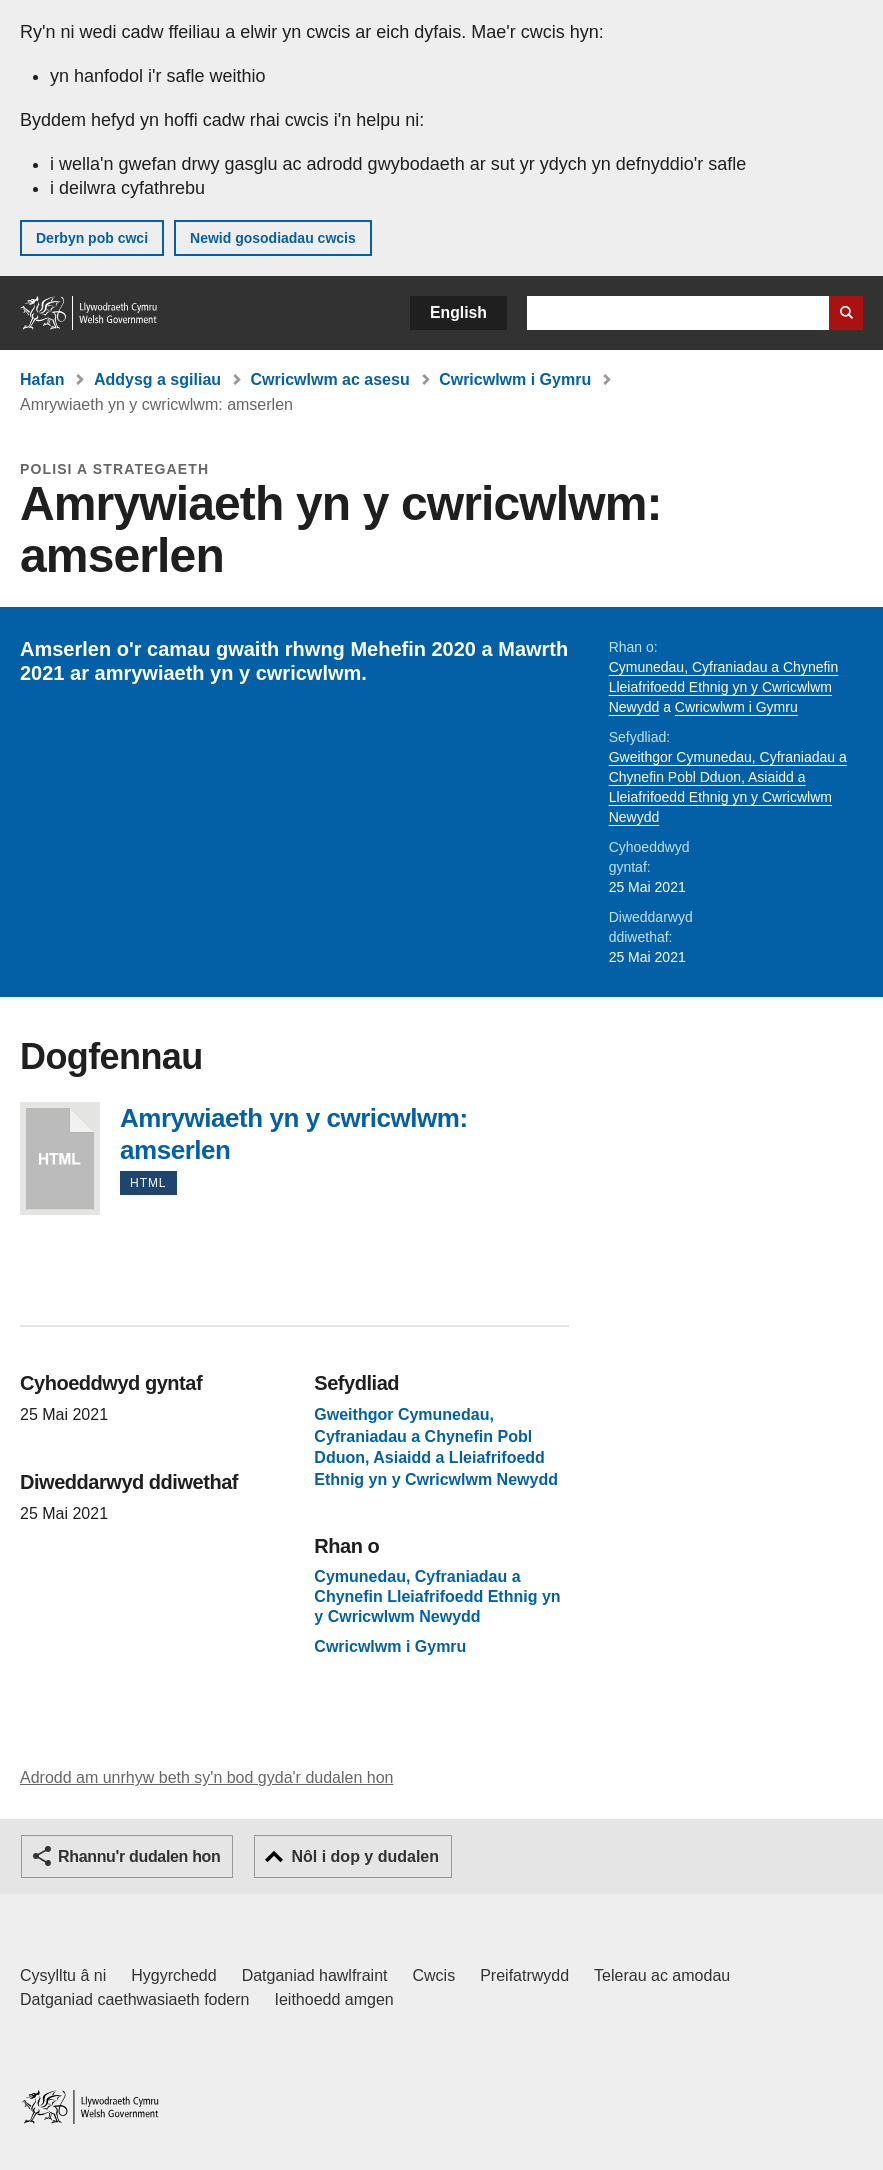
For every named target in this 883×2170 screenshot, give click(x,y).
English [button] (458, 312)
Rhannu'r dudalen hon (139, 1856)
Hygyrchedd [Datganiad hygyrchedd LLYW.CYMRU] (173, 1975)
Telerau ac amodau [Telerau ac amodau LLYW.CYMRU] (662, 1975)
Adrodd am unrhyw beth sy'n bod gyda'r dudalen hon (206, 1777)
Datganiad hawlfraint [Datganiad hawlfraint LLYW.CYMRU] (315, 1975)
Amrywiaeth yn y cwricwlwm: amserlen (60, 1158)
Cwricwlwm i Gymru (515, 379)
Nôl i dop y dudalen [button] (365, 1856)
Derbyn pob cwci (92, 238)
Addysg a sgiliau (157, 379)
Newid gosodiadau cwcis (273, 238)
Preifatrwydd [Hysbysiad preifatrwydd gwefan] (524, 1975)
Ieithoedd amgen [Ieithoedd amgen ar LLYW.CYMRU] (334, 1999)
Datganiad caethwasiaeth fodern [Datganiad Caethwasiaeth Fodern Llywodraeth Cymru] (135, 1999)
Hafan (42, 379)
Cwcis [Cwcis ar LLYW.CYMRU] (434, 1975)
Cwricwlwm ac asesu (330, 379)
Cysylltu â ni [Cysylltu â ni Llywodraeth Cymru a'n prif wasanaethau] (63, 1975)
